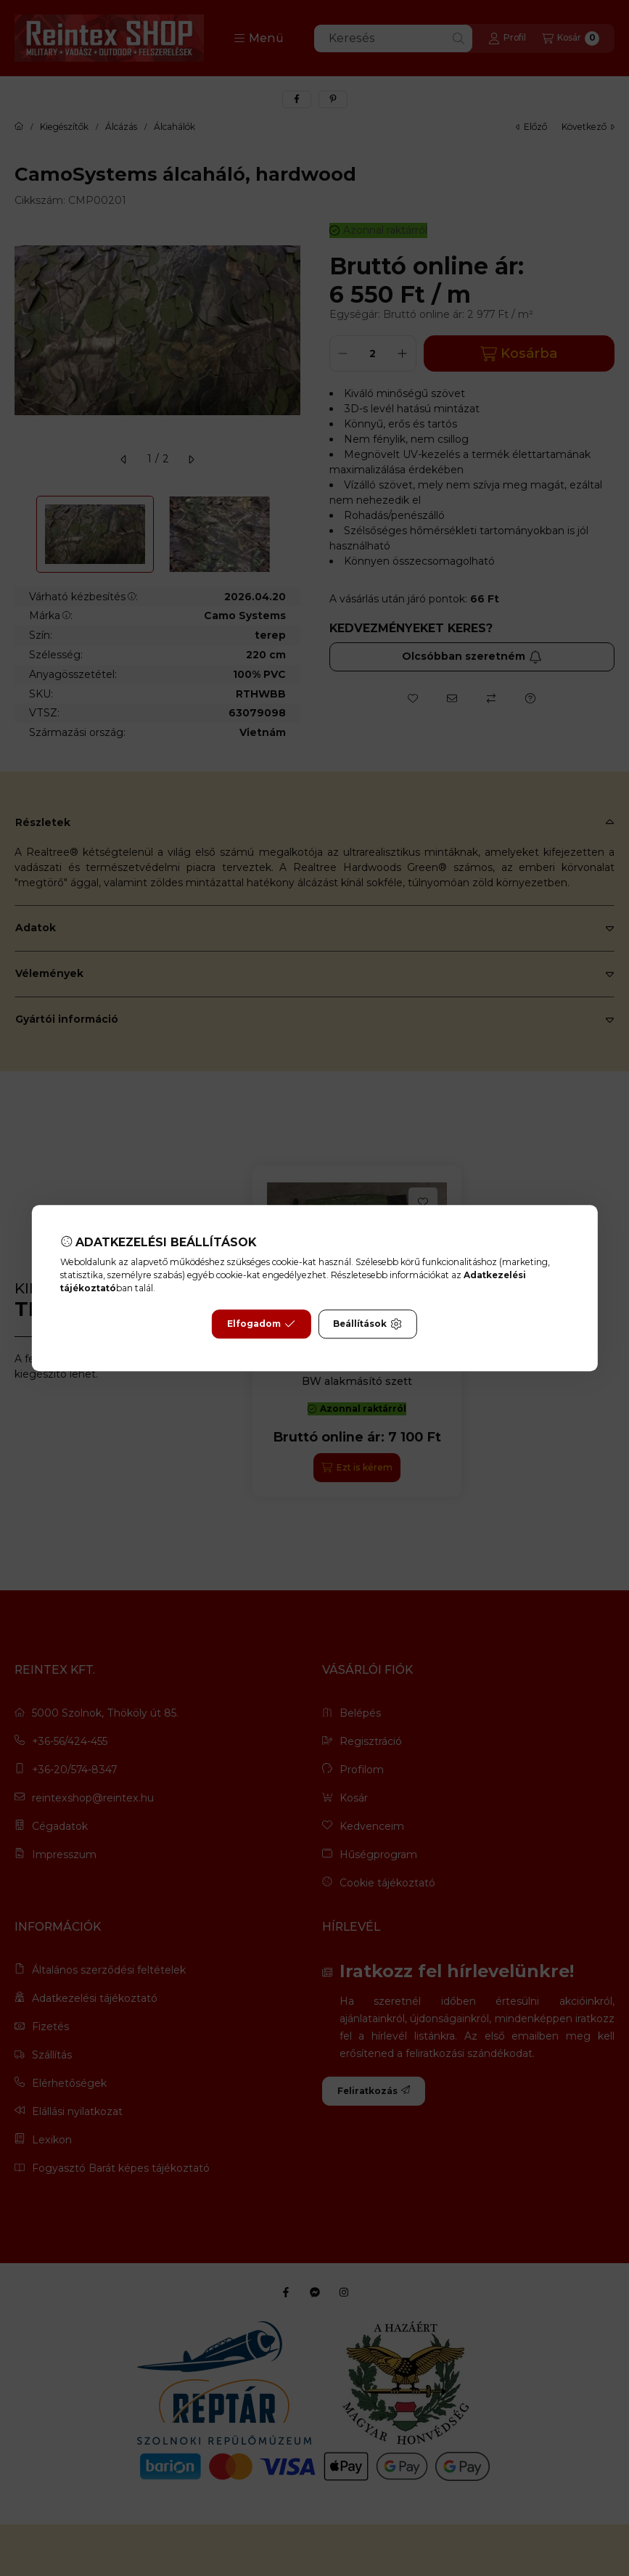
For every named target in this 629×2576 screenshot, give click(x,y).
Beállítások (367, 1324)
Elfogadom (261, 1324)
